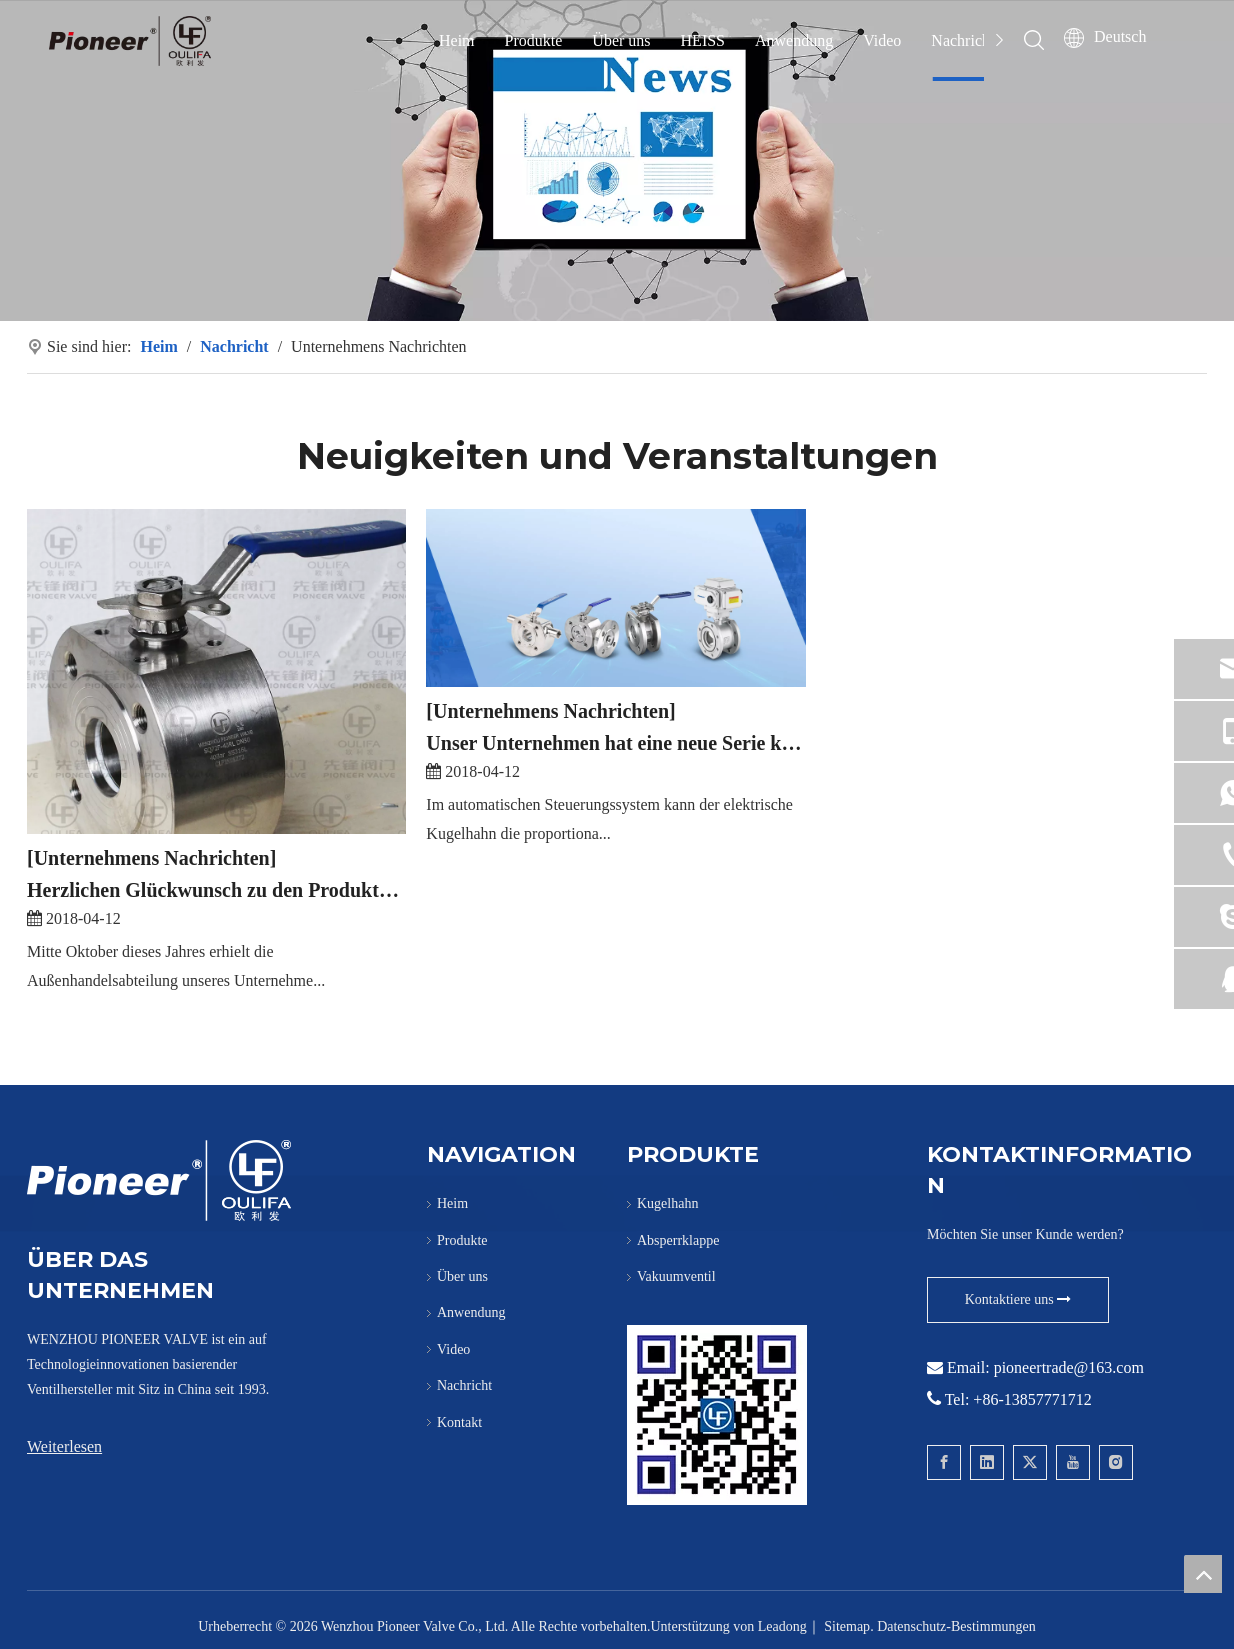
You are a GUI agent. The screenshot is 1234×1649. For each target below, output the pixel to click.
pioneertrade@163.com (1069, 1367)
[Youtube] (1073, 1462)
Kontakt (459, 1422)
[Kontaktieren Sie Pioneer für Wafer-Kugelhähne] (717, 1415)
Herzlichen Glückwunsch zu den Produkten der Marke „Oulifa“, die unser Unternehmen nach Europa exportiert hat (216, 890)
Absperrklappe (678, 1240)
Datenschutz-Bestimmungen (956, 1626)
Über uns (621, 40)
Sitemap (847, 1626)
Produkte (534, 40)
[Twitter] (1030, 1462)
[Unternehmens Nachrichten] (151, 858)
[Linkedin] (987, 1462)
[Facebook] (944, 1462)
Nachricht (962, 40)
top (1203, 1574)
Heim (457, 40)
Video (882, 40)
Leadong (782, 1626)
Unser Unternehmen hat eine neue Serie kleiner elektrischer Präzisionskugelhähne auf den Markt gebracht (615, 743)
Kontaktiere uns (1018, 1299)
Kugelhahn (667, 1203)
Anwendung (794, 40)
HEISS (703, 40)
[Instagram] (1116, 1462)
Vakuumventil (676, 1276)
